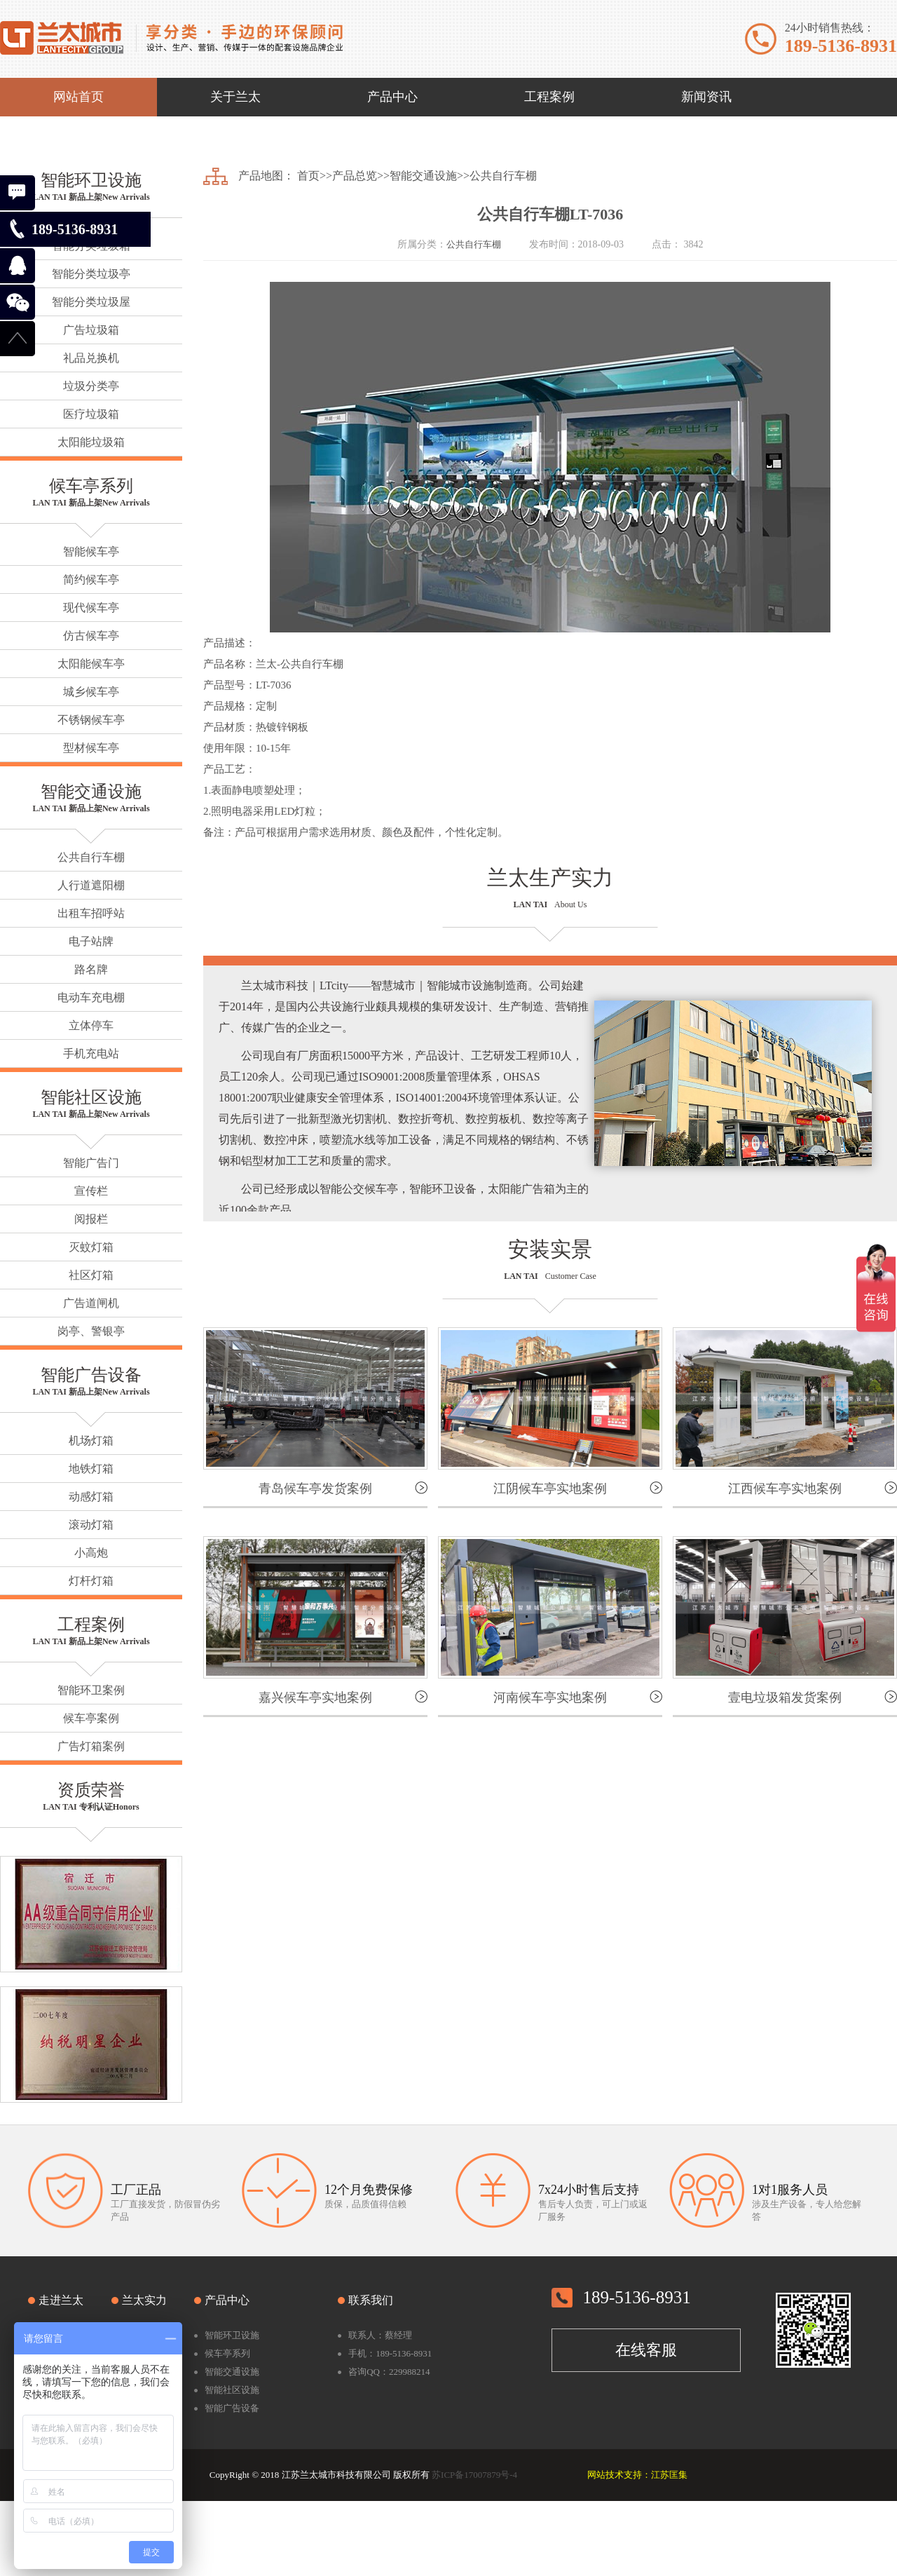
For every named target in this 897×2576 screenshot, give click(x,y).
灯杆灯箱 (91, 1581)
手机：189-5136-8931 (390, 2353)
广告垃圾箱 (91, 330)
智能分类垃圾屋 (91, 302)
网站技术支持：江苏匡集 (637, 2474)
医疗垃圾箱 (91, 414)
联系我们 (370, 2300)
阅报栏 (91, 1219)
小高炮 (91, 1553)
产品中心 (227, 2300)
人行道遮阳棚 (91, 885)
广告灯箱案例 (91, 1746)
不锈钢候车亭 (91, 720)
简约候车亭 (91, 579)
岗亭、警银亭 (91, 1331)
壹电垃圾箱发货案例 (785, 1697)
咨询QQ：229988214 (389, 2371)
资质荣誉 (91, 1790)
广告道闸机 (91, 1303)
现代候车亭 (91, 608)
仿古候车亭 (91, 636)
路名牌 (91, 969)
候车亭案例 (91, 1718)
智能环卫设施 (91, 180)
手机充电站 (91, 1053)
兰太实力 (144, 2300)
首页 (308, 176)
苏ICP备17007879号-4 (474, 2474)
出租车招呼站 (91, 913)
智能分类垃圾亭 (91, 274)
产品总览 (354, 176)
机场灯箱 (91, 1440)
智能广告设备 (91, 1375)
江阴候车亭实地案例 (550, 1489)
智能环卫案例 (91, 1690)
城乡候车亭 (91, 692)
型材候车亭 (91, 748)
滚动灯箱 (91, 1525)
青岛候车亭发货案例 (315, 1489)
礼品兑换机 (91, 358)
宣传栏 (91, 1191)
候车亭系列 (91, 486)
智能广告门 (91, 1163)
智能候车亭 (91, 551)
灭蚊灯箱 (91, 1247)
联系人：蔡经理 (380, 2335)
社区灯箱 (91, 1275)
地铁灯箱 (91, 1469)
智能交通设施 (91, 791)
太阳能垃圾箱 (91, 442)
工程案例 (91, 1624)
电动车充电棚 (91, 997)
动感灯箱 (91, 1497)
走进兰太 (61, 2300)
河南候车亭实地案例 (550, 1697)
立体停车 (91, 1025)
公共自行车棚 (91, 857)
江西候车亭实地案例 (785, 1489)
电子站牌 (91, 941)
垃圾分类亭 (91, 386)
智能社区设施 (91, 1097)
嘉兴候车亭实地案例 (315, 1697)
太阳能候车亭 (91, 664)
